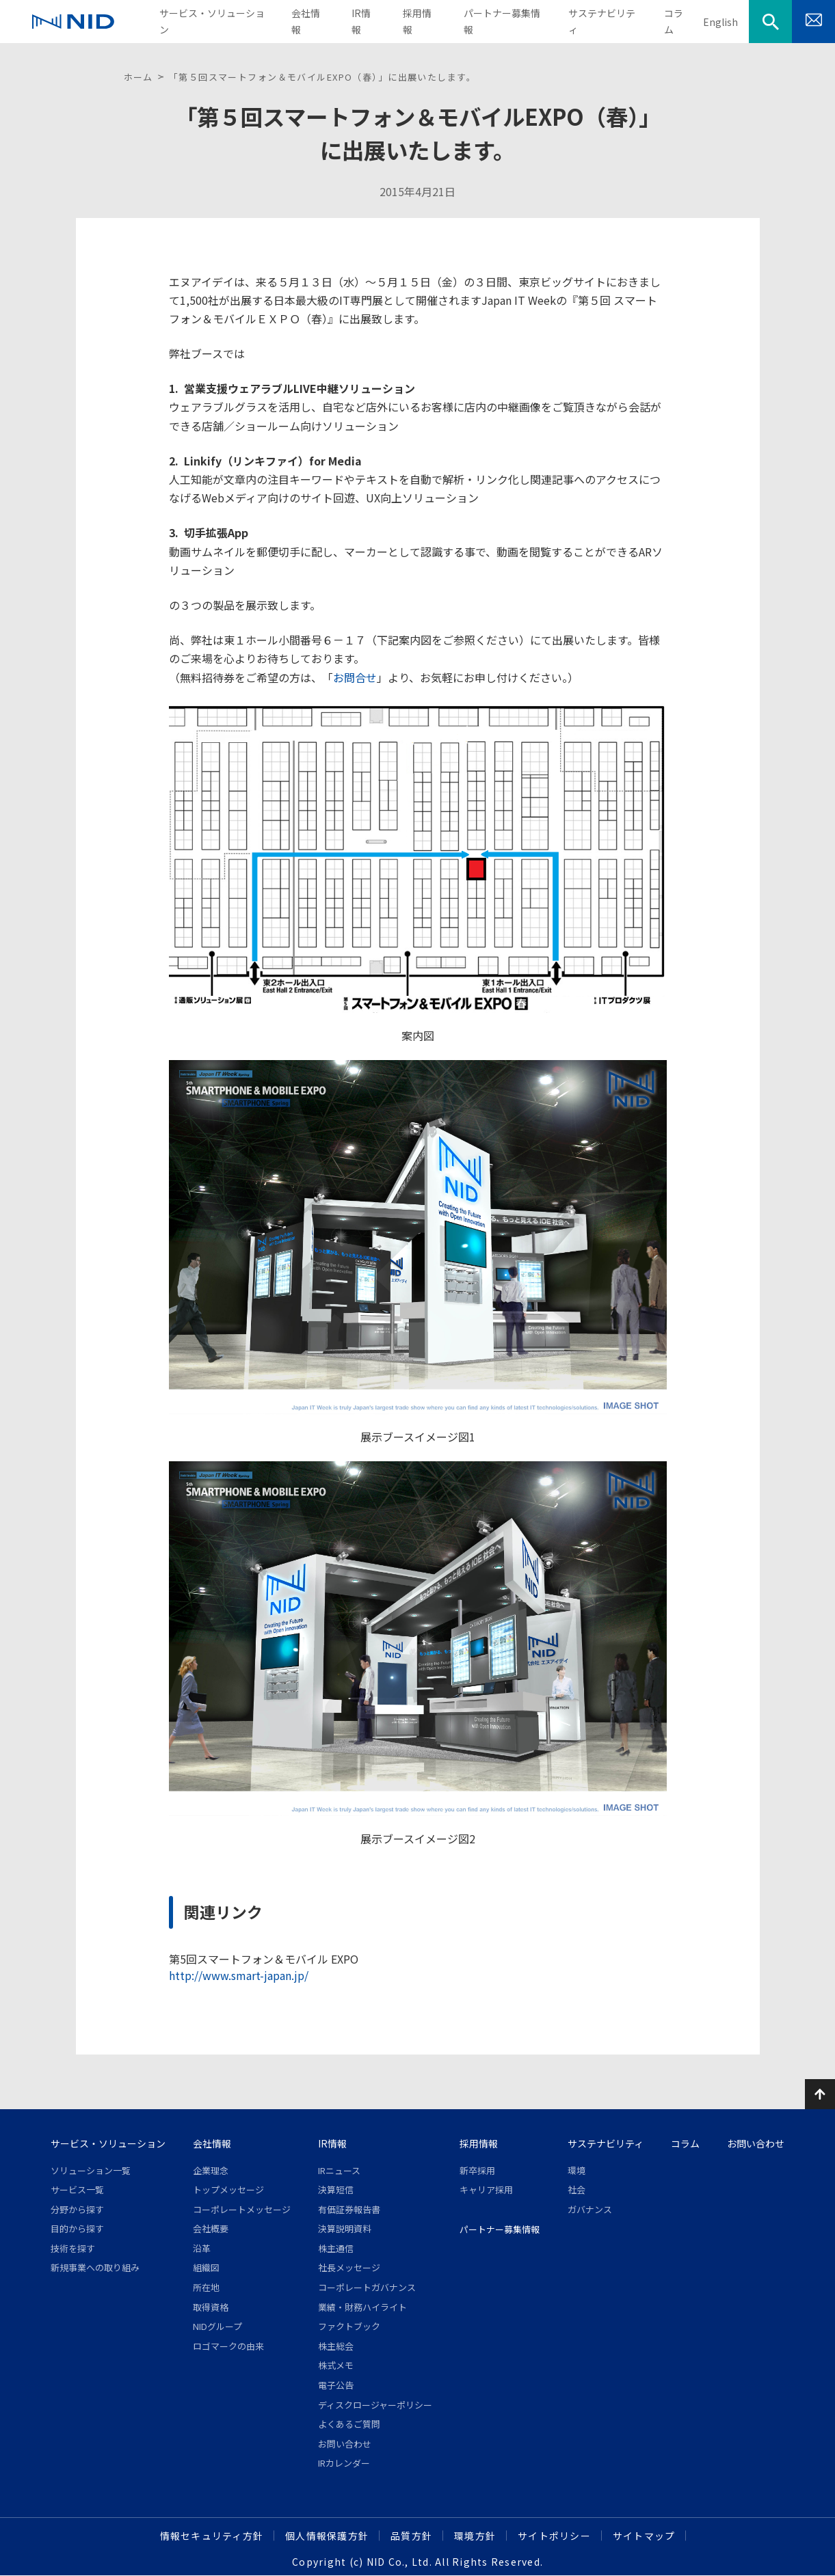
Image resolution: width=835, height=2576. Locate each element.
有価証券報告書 (349, 2209)
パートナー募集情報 (500, 2229)
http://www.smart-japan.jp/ (238, 1975)
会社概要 (210, 2228)
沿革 (202, 2248)
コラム (685, 2143)
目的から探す (77, 2228)
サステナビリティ (606, 2143)
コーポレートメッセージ (242, 2209)
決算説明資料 (344, 2228)
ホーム (138, 76)
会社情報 (212, 2143)
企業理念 (210, 2170)
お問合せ (355, 677)
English (720, 22)
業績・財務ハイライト (362, 2307)
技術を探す (73, 2248)
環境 (576, 2170)
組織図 (206, 2267)
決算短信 (336, 2189)
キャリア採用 (486, 2189)
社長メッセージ (349, 2267)
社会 (576, 2189)
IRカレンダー (344, 2462)
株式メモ (336, 2365)
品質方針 (411, 2536)
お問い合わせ (344, 2443)
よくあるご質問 (349, 2423)
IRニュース (339, 2170)
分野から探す (77, 2209)
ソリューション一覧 (91, 2170)
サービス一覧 (77, 2189)
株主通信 (336, 2248)
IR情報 (332, 2143)
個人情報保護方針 (327, 2536)
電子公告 (336, 2384)
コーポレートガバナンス (367, 2287)
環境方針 (475, 2536)
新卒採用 (477, 2170)
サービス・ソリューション (108, 2143)
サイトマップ (644, 2536)
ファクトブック (349, 2326)
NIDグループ (217, 2326)
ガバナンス (590, 2209)
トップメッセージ (228, 2189)
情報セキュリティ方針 (212, 2536)
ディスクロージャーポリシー (375, 2404)
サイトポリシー (554, 2536)
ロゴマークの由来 (228, 2346)
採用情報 (479, 2143)
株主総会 (336, 2346)
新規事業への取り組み (95, 2267)
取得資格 (210, 2307)
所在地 (206, 2287)
